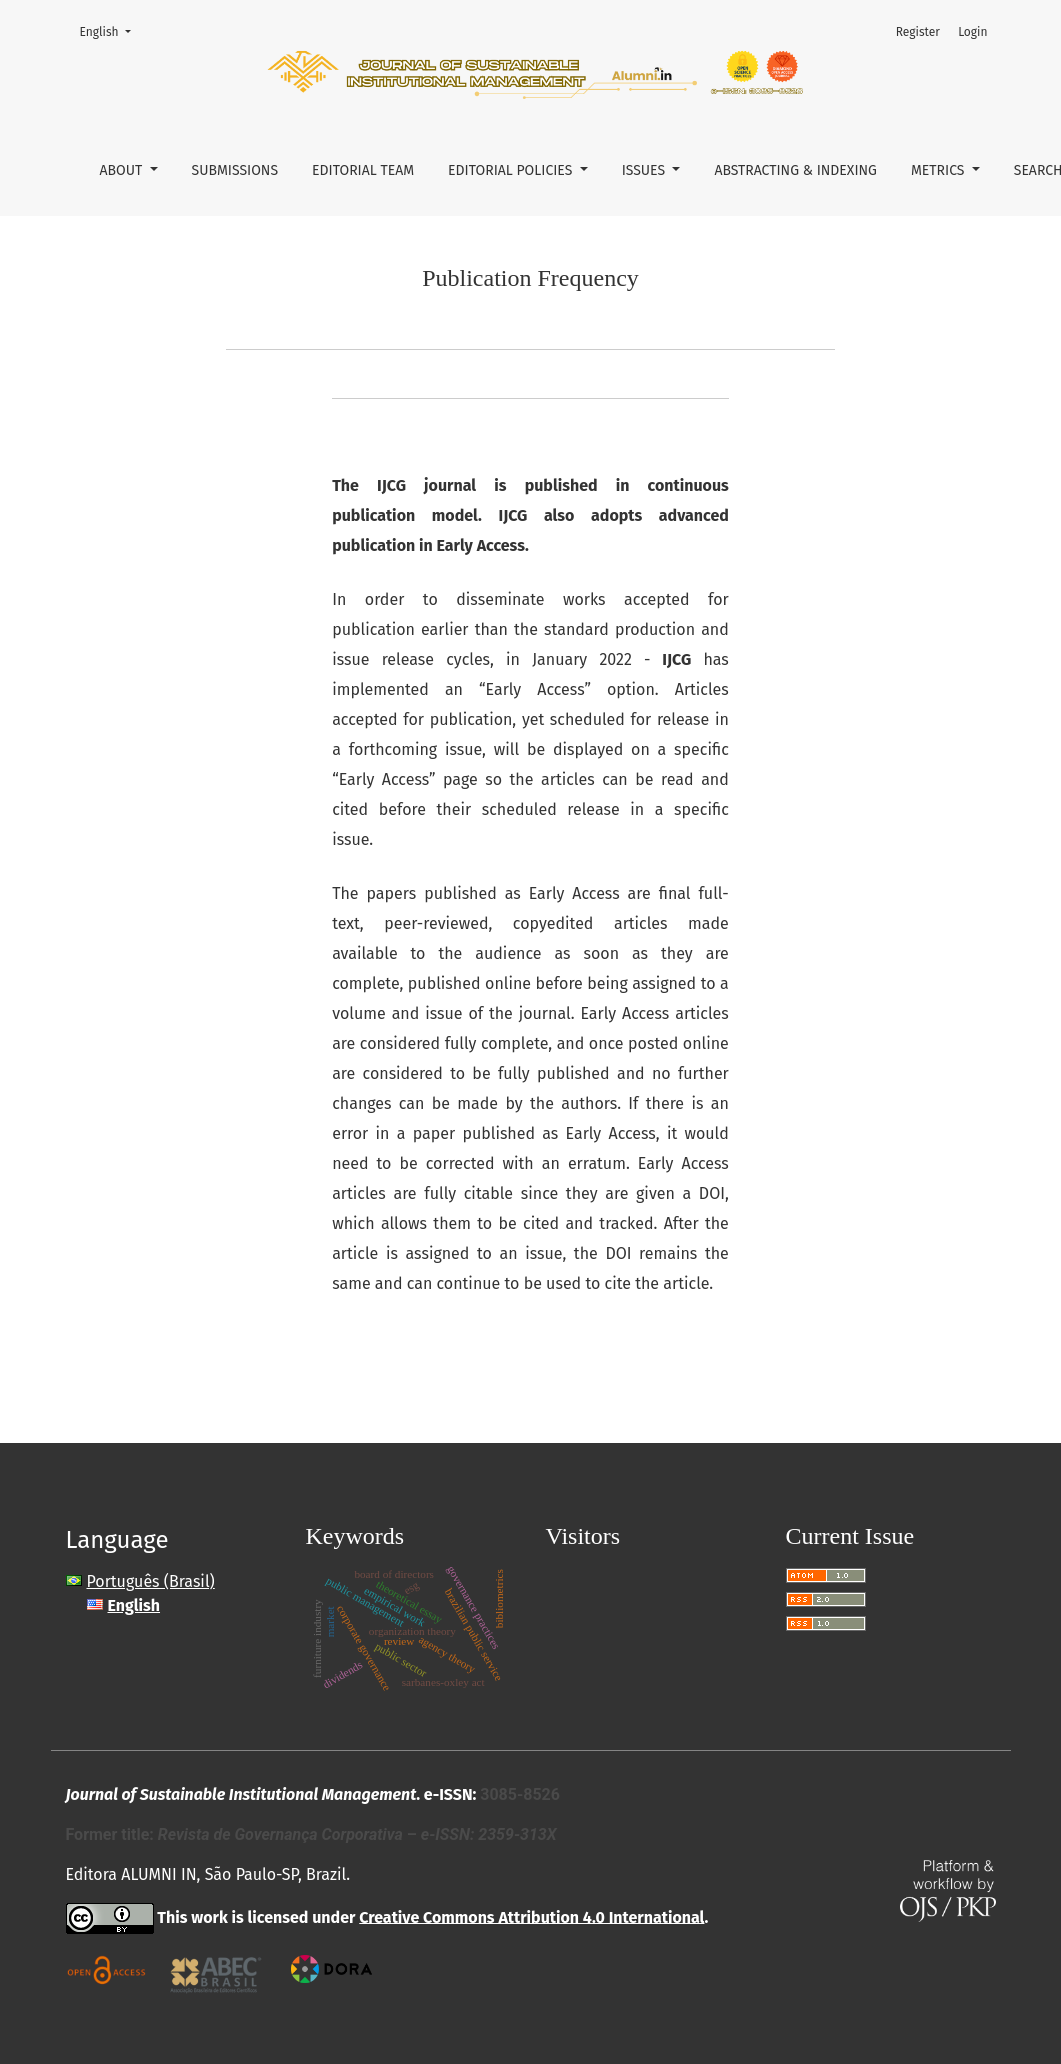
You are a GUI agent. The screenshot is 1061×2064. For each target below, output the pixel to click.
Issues (645, 170)
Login (972, 32)
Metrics (939, 170)
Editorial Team (363, 170)
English (111, 30)
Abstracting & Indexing (795, 170)
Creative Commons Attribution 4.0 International (531, 1916)
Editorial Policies (512, 170)
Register (918, 32)
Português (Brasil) (151, 1581)
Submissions (235, 170)
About (123, 170)
